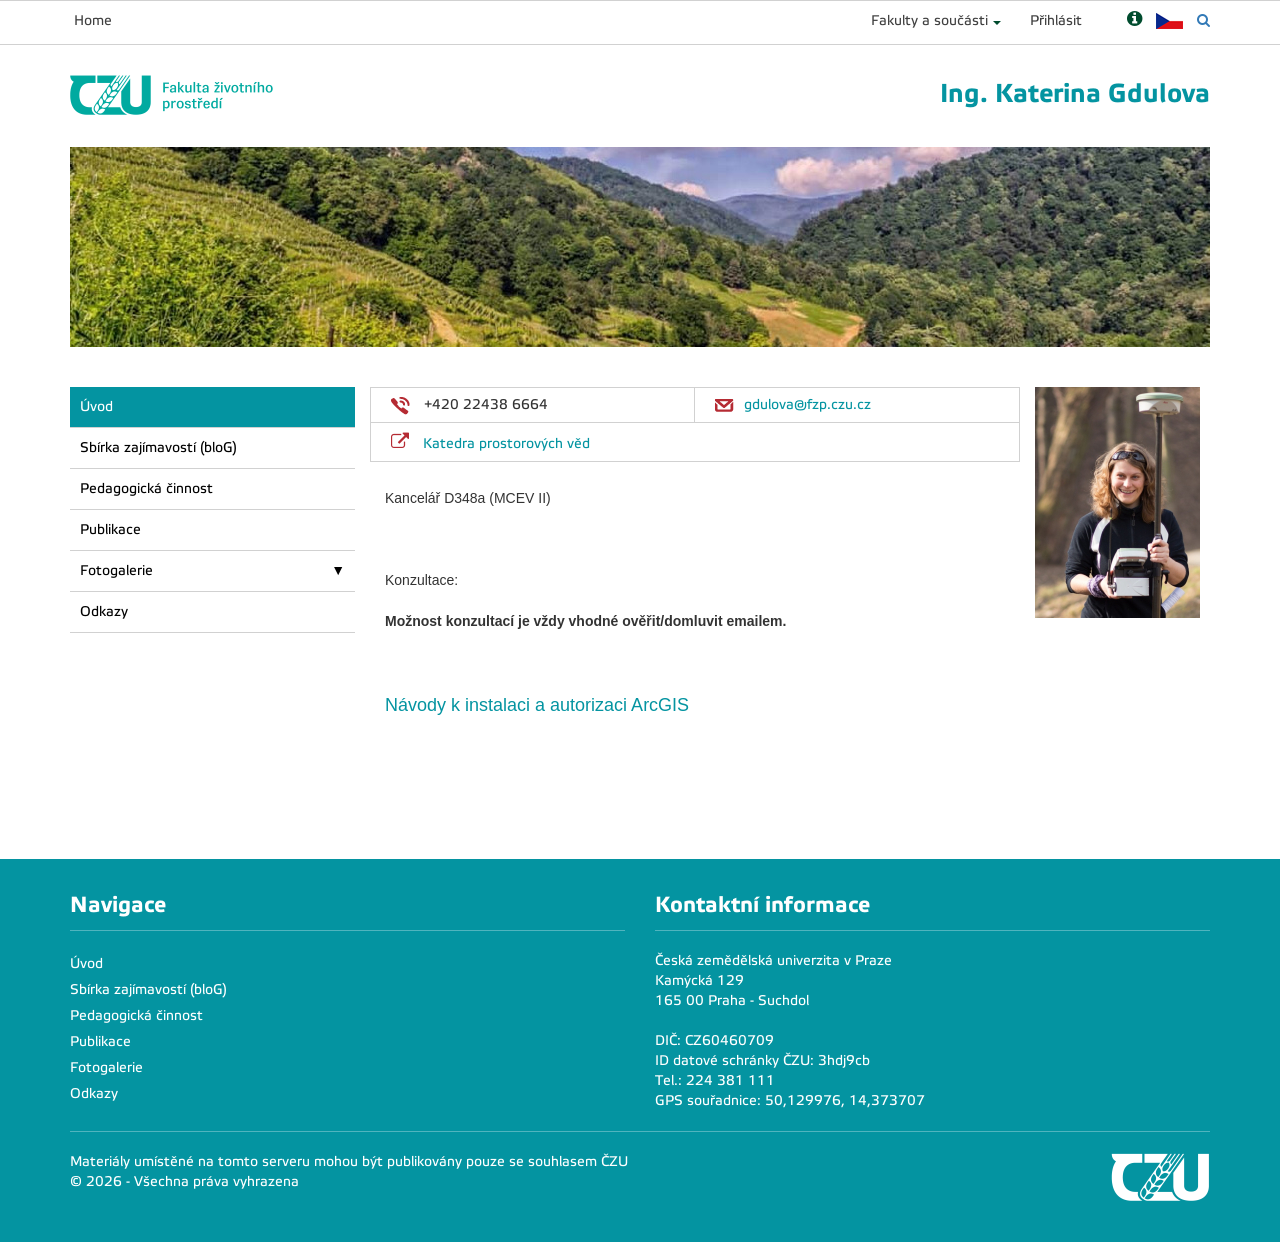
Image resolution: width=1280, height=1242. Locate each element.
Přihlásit (1056, 20)
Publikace (110, 529)
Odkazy (104, 611)
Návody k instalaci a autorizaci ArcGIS (539, 705)
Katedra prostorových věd (506, 443)
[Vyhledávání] (1203, 20)
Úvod (96, 406)
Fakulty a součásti (929, 20)
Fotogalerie (116, 570)
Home (93, 20)
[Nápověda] (1134, 20)
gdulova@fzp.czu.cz (807, 404)
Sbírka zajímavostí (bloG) (158, 447)
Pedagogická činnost (146, 488)
